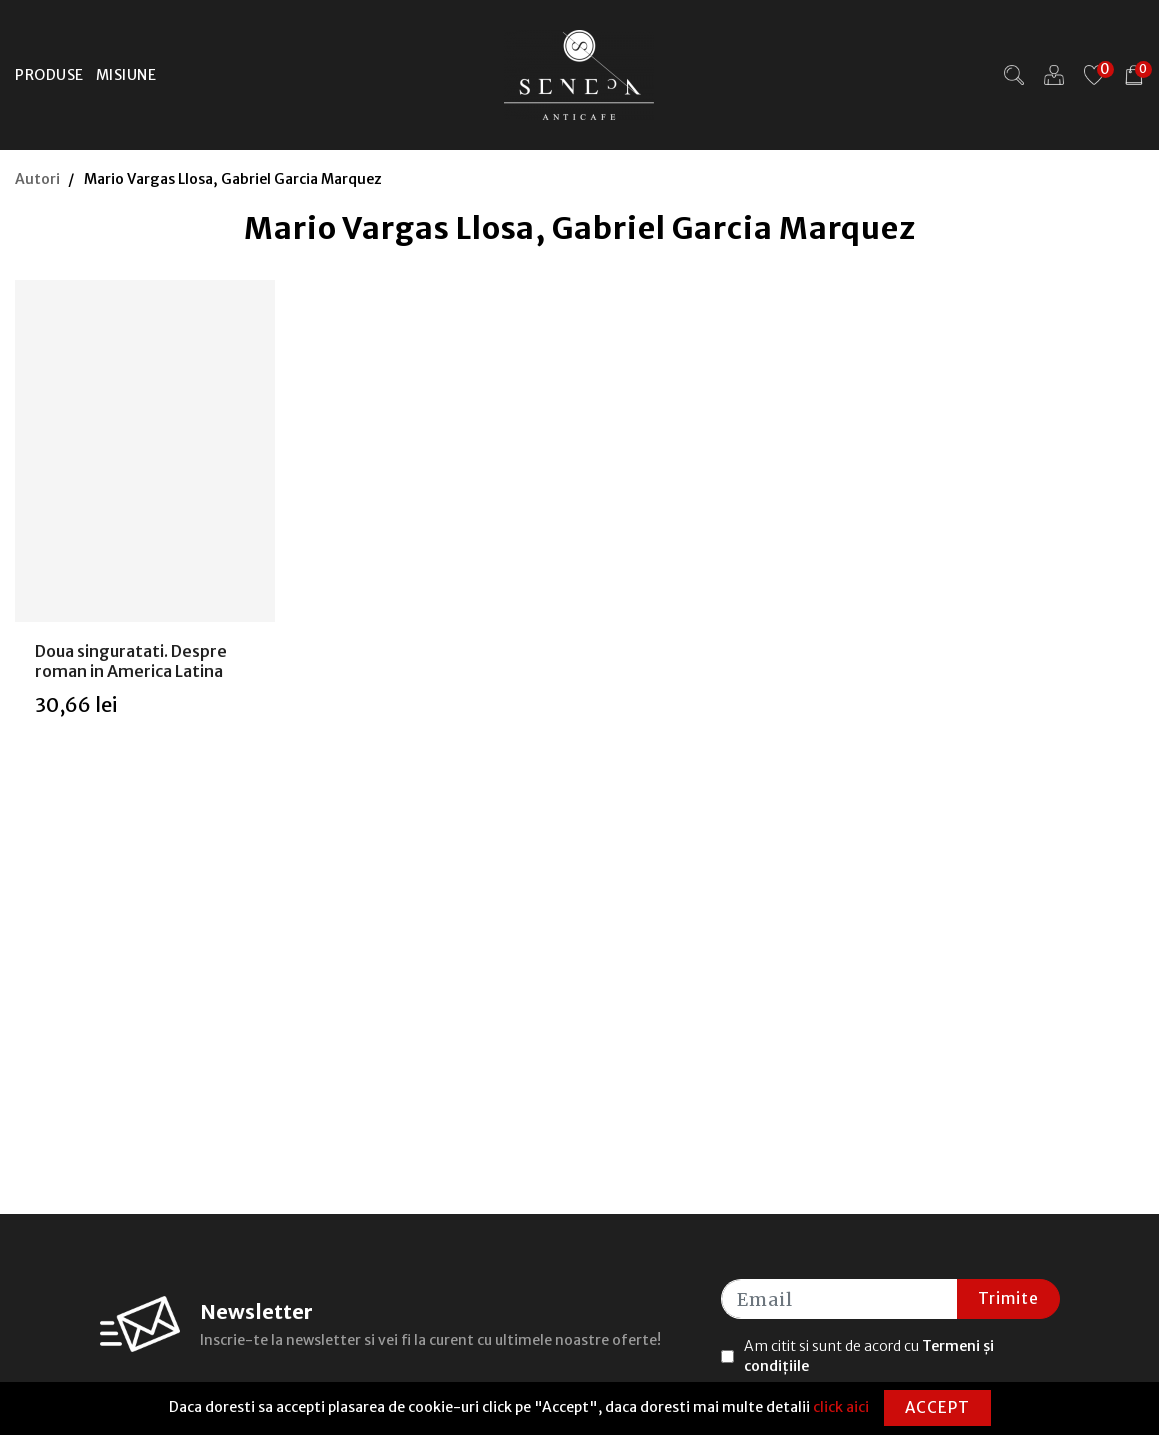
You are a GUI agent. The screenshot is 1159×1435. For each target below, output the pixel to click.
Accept (937, 1407)
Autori (37, 179)
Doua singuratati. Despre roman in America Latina (131, 660)
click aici (841, 1407)
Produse (49, 75)
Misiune (126, 75)
